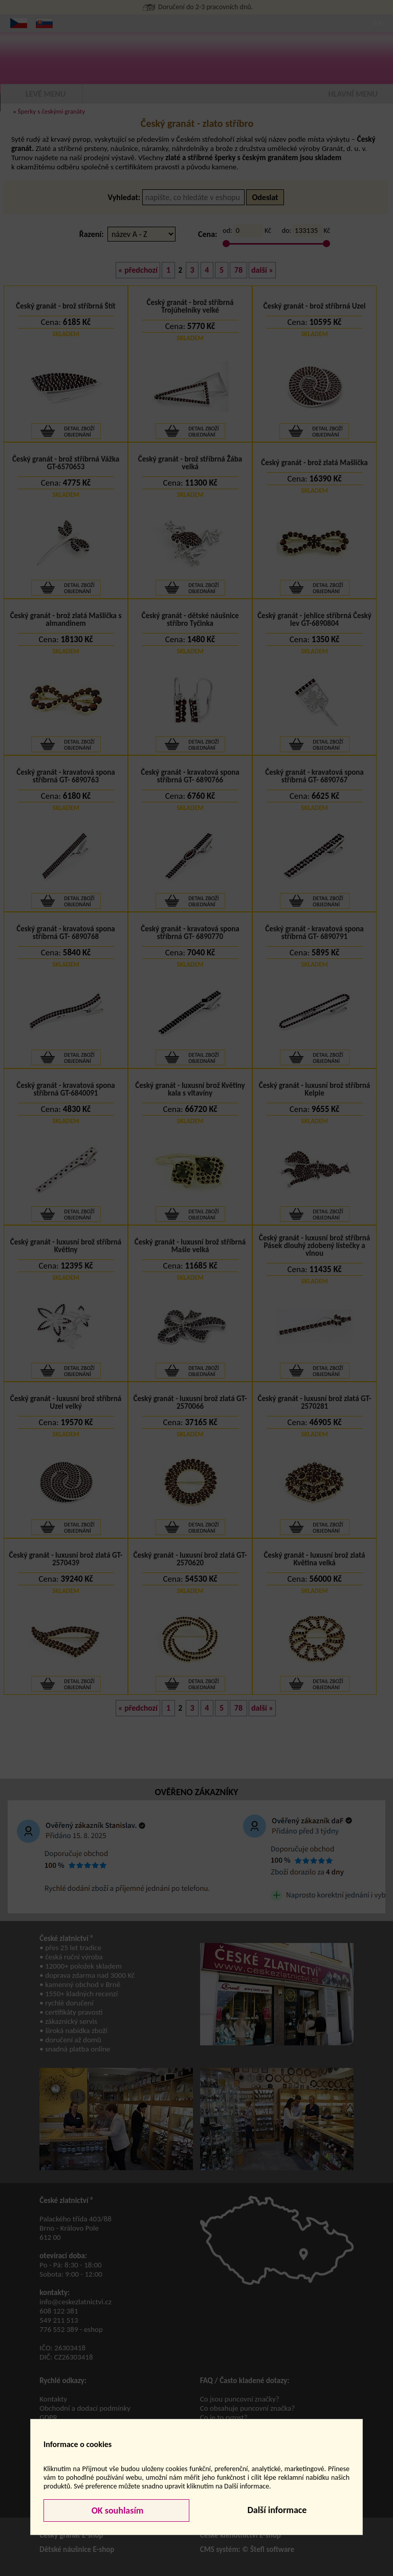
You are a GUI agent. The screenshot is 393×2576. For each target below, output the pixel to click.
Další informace (277, 2510)
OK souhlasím (117, 2510)
